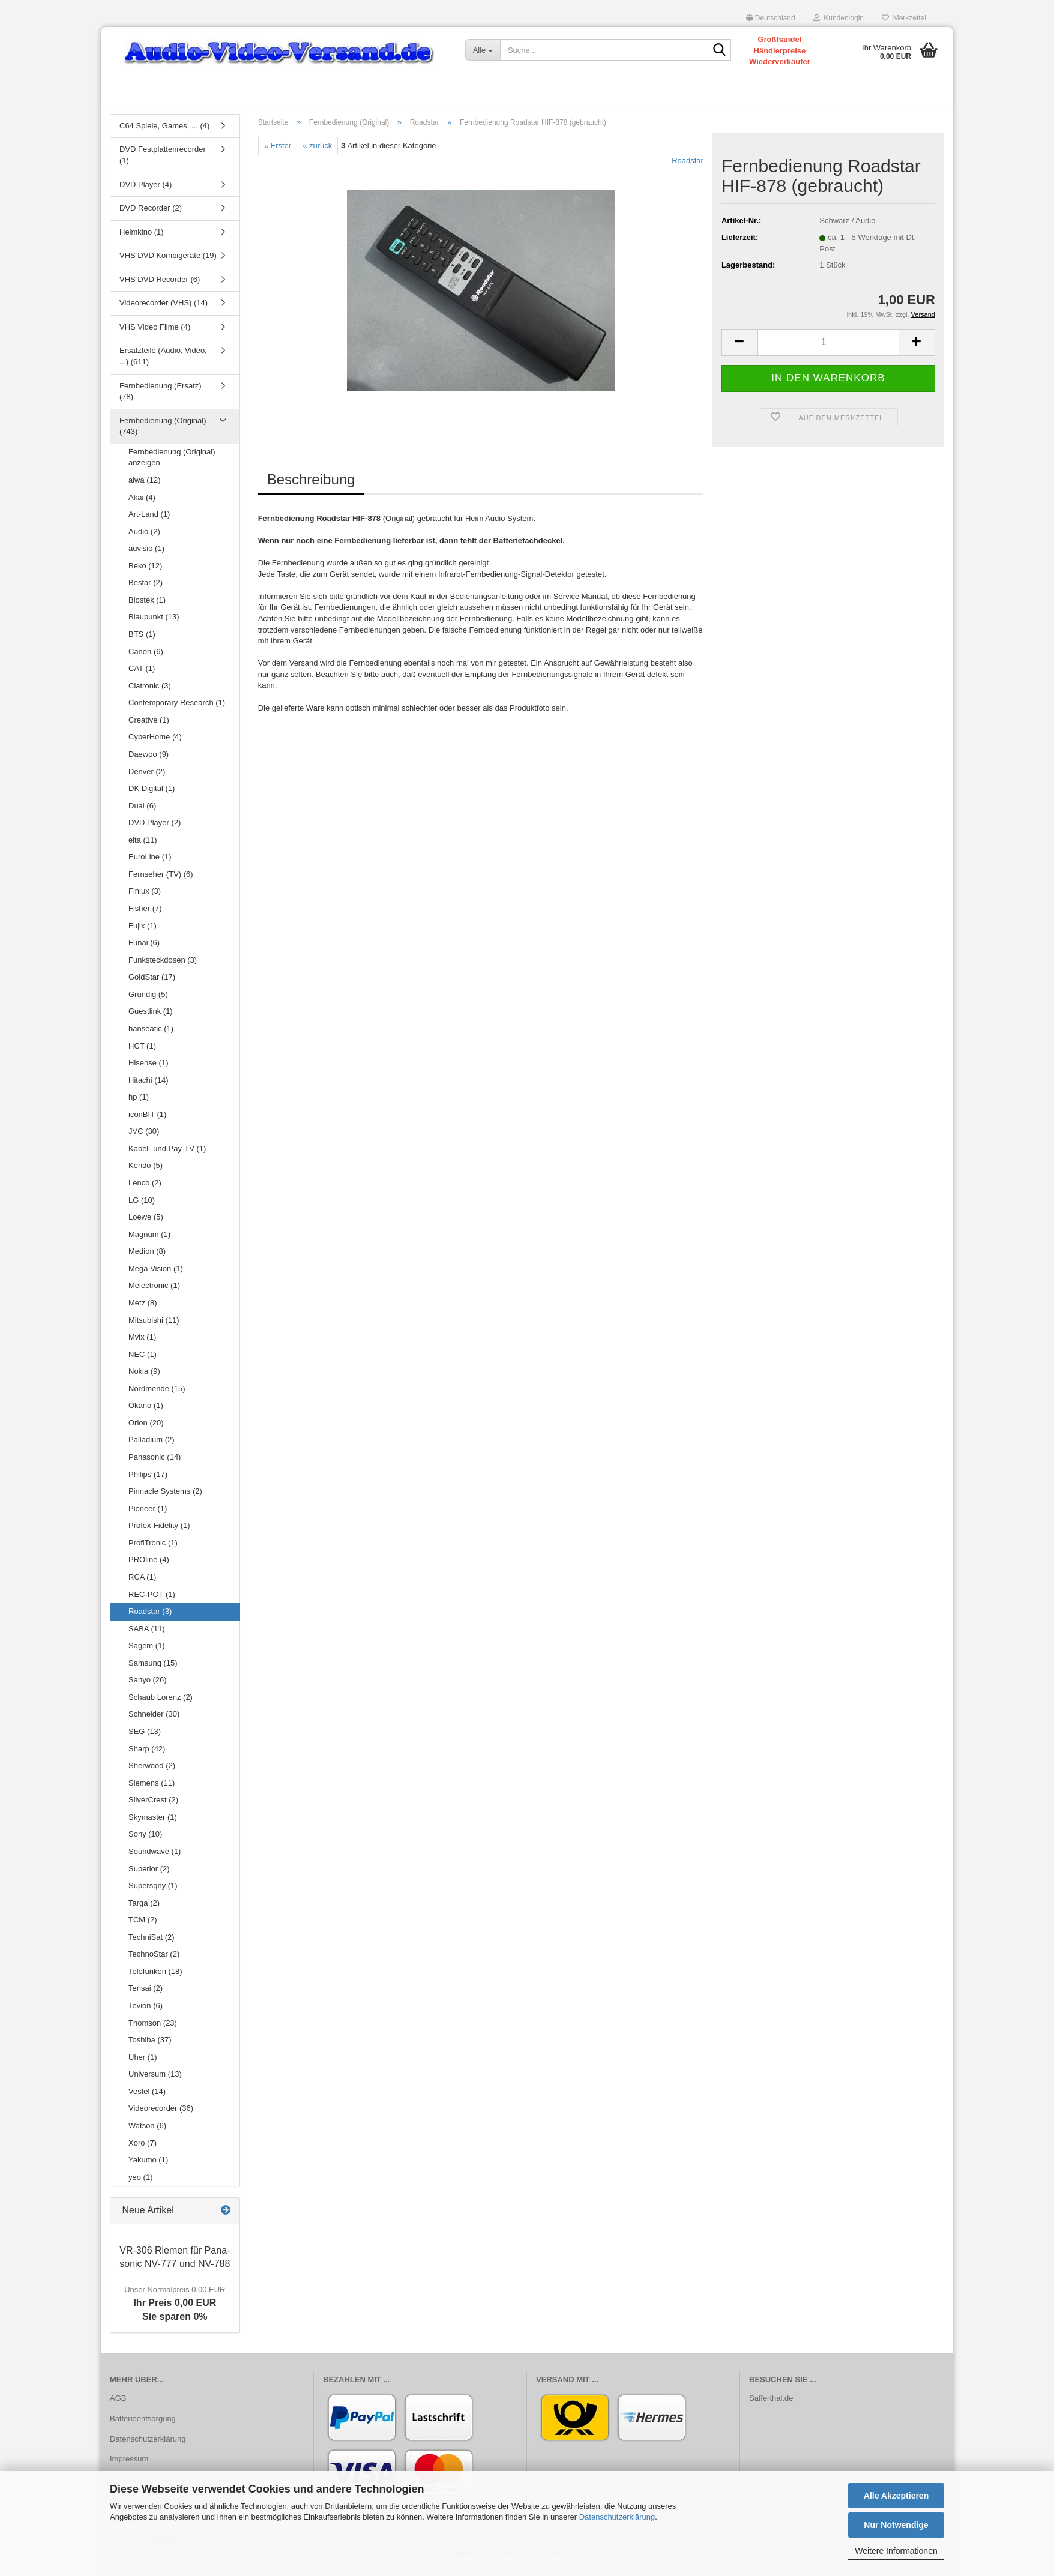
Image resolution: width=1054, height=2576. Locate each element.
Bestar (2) (145, 589)
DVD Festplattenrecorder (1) (162, 161)
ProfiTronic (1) (153, 1548)
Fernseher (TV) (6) (160, 880)
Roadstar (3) (150, 1617)
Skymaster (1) (152, 1823)
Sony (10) (145, 1840)
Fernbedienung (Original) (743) (162, 432)
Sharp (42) (146, 1754)
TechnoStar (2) (153, 1960)
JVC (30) (143, 1137)
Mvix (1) (142, 1342)
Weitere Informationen (896, 2551)
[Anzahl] (828, 348)
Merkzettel (904, 18)
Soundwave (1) (154, 1857)
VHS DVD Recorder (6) (159, 285)
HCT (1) (142, 1051)
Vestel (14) (147, 2097)
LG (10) (141, 1206)
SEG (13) (144, 1737)
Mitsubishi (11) (153, 1326)
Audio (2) (144, 537)
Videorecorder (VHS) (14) (163, 309)
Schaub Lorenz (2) (160, 1703)
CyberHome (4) (155, 743)
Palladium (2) (151, 1446)
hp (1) (138, 1102)
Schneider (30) (153, 1720)
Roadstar (687, 166)
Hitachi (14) (148, 1086)
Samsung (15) (153, 1668)
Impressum (129, 2465)
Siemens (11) (151, 1788)
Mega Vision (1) (155, 1274)
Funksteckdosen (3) (162, 966)
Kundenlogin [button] (838, 18)
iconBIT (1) (147, 1120)
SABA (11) (146, 1634)
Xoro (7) (142, 2148)
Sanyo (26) (147, 1686)
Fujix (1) (142, 931)
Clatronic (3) (149, 691)
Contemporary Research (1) (176, 708)
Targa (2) (144, 1908)
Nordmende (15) (156, 1394)
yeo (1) (140, 2183)
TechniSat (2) (151, 1943)
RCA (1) (142, 1582)
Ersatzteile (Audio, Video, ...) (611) (163, 362)
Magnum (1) (149, 1240)
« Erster (278, 152)
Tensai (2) (145, 1994)
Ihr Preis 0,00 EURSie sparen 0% (174, 2309)
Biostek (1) (147, 605)
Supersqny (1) (153, 1891)
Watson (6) (147, 2131)
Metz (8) (142, 1308)
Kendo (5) (145, 1171)
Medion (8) (147, 1257)
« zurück (317, 152)
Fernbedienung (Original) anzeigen (171, 463)
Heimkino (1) (141, 237)
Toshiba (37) (150, 2045)
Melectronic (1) (154, 1291)
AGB (118, 2404)
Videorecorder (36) (160, 2114)
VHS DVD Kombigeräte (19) (168, 261)
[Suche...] (482, 50)
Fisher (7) (145, 914)
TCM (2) (142, 1925)
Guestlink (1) (150, 1017)
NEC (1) (142, 1360)
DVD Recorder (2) (150, 213)
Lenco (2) (144, 1188)
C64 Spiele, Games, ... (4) (164, 131)
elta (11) (142, 845)
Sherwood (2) (151, 1771)
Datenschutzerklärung (617, 2516)
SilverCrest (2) (153, 1805)
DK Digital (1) (151, 794)
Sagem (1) (146, 1651)
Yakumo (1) (148, 2165)
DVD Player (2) (154, 828)
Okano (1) (145, 1411)
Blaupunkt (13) (153, 623)
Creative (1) (148, 725)
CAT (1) (141, 674)
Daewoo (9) (148, 760)
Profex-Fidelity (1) (159, 1531)
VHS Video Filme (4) (154, 332)
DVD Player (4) (145, 190)
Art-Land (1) (149, 520)
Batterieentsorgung (143, 2424)
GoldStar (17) (151, 982)
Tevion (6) (145, 2011)
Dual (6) (142, 811)
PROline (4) (148, 1566)
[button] (770, 18)
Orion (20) (146, 1428)
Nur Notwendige (896, 2525)
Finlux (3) (144, 897)
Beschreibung (311, 485)
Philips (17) (147, 1480)
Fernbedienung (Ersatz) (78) (160, 397)
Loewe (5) (145, 1222)
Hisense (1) (148, 1068)
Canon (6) (145, 657)
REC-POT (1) (151, 1600)
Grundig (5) (148, 1000)
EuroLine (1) (150, 863)
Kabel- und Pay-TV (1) (167, 1154)
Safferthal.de (771, 2404)
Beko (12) (145, 571)
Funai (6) (144, 948)
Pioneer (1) (147, 1514)
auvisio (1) (146, 554)
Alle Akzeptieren (896, 2495)
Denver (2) (146, 777)
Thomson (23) (152, 2028)
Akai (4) (141, 503)
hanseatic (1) (150, 1034)
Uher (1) (142, 2063)
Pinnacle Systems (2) (165, 1497)
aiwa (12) (144, 485)
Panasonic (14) (154, 1462)
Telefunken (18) (155, 1977)
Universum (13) (155, 2079)
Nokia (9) (144, 1377)
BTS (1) (141, 640)
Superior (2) (149, 1874)
